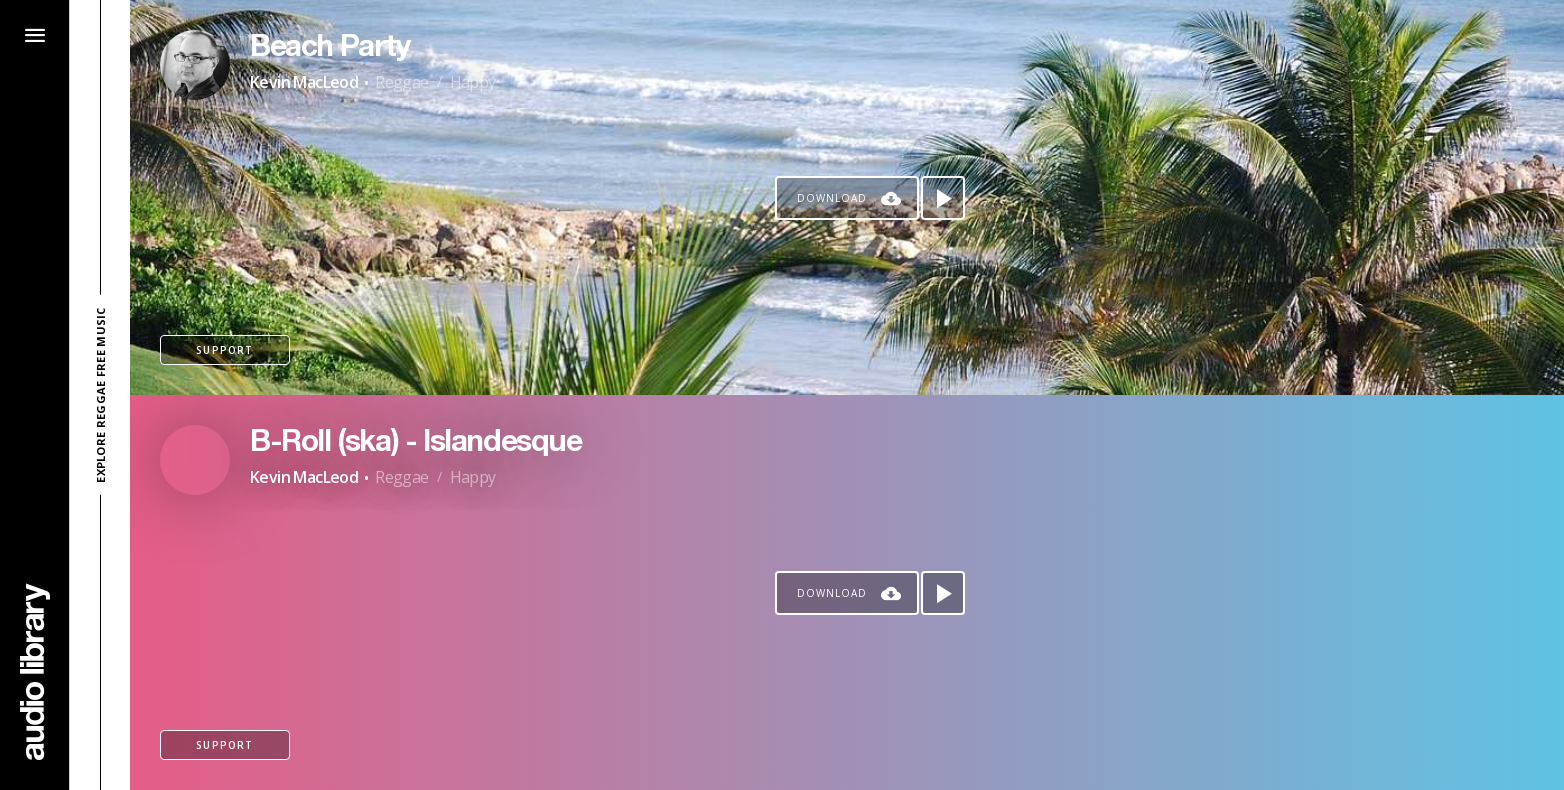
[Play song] (943, 198)
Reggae (401, 82)
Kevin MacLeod (304, 82)
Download (832, 198)
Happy (473, 82)
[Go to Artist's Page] (195, 65)
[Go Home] (35, 671)
